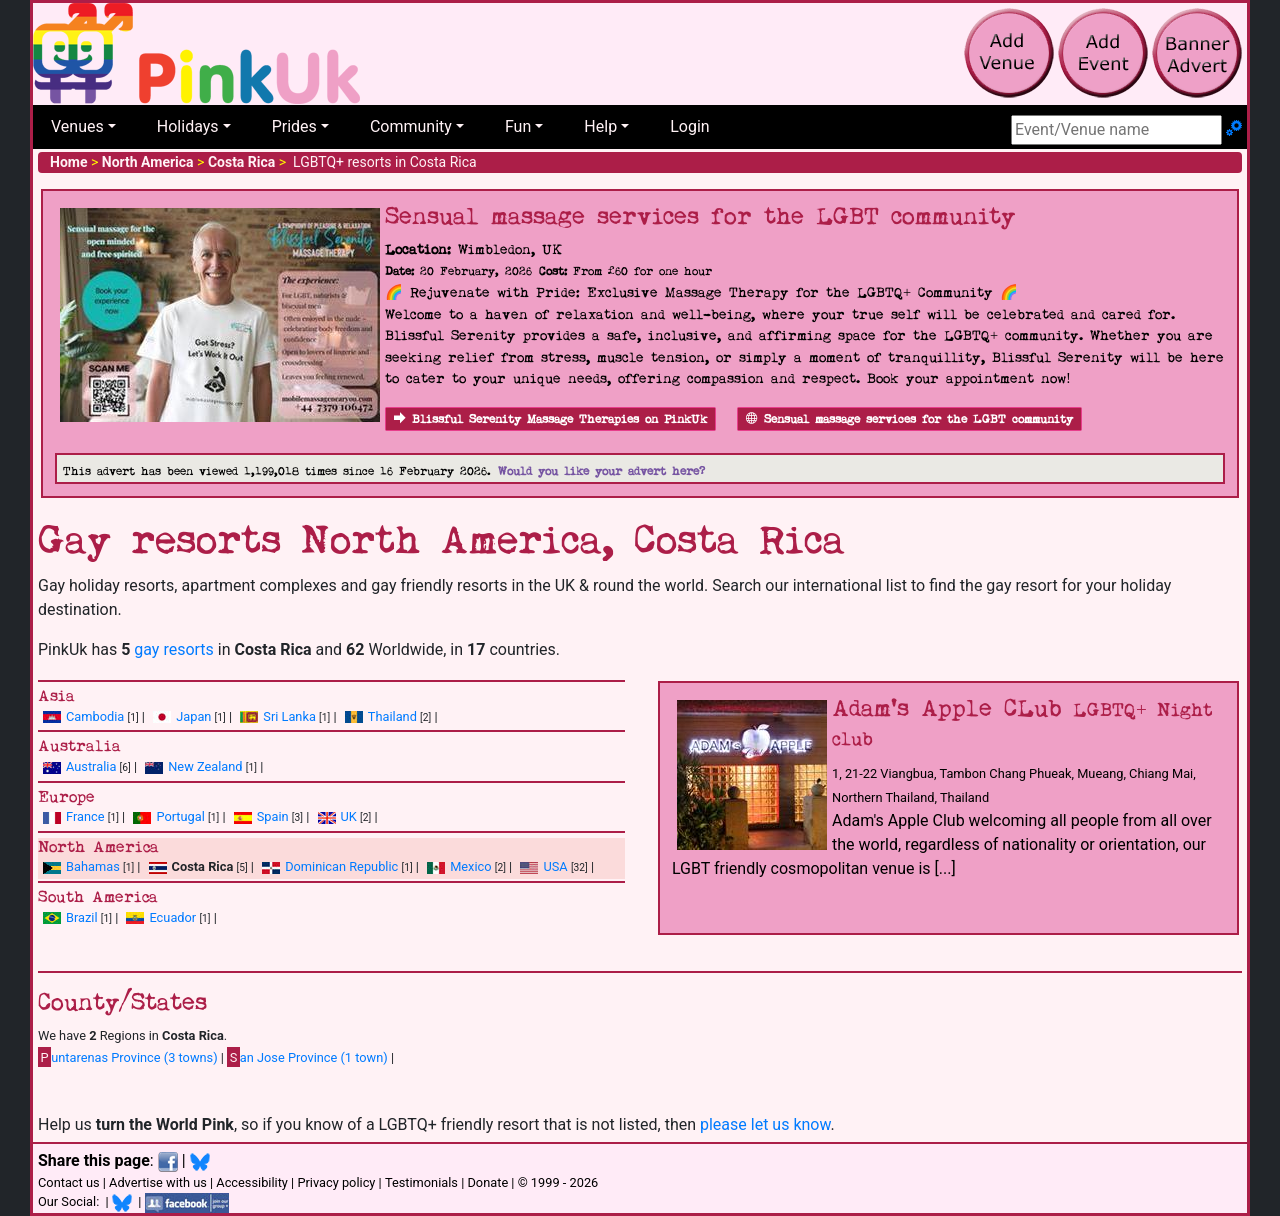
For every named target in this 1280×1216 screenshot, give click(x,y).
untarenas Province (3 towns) (128, 1057)
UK (349, 816)
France (85, 816)
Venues (77, 126)
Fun (518, 126)
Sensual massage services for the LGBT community (909, 419)
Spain (273, 816)
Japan (193, 716)
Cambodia (95, 716)
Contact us (69, 1182)
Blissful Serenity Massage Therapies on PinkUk (550, 419)
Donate (487, 1182)
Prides (294, 126)
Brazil (82, 917)
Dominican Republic (341, 866)
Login (689, 126)
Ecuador (172, 917)
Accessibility (252, 1182)
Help (600, 126)
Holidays (188, 126)
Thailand (392, 716)
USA (555, 866)
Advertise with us (158, 1182)
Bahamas (93, 866)
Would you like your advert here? (601, 471)
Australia (91, 766)
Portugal (180, 816)
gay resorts (174, 649)
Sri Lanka (289, 716)
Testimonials (421, 1182)
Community (411, 126)
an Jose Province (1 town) (307, 1057)
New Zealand (205, 766)
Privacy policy (336, 1182)
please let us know (765, 1124)
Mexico (470, 866)
